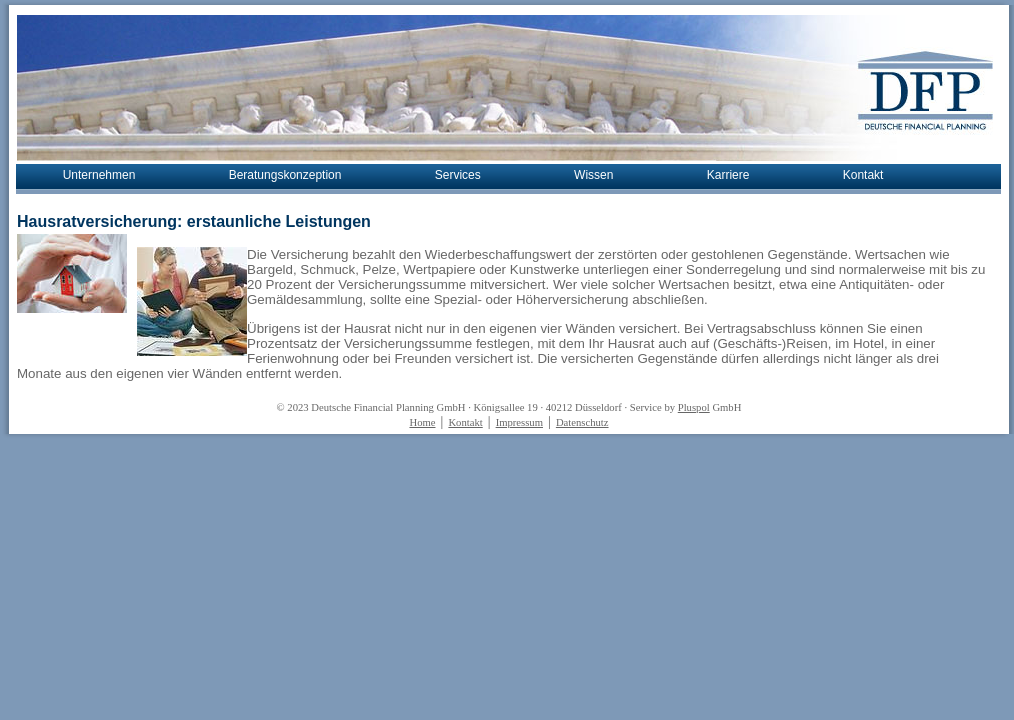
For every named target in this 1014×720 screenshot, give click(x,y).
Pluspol (694, 407)
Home (422, 422)
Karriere (728, 175)
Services (458, 175)
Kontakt (863, 175)
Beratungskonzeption (285, 175)
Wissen (593, 175)
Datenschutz (582, 422)
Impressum (519, 422)
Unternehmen (99, 175)
